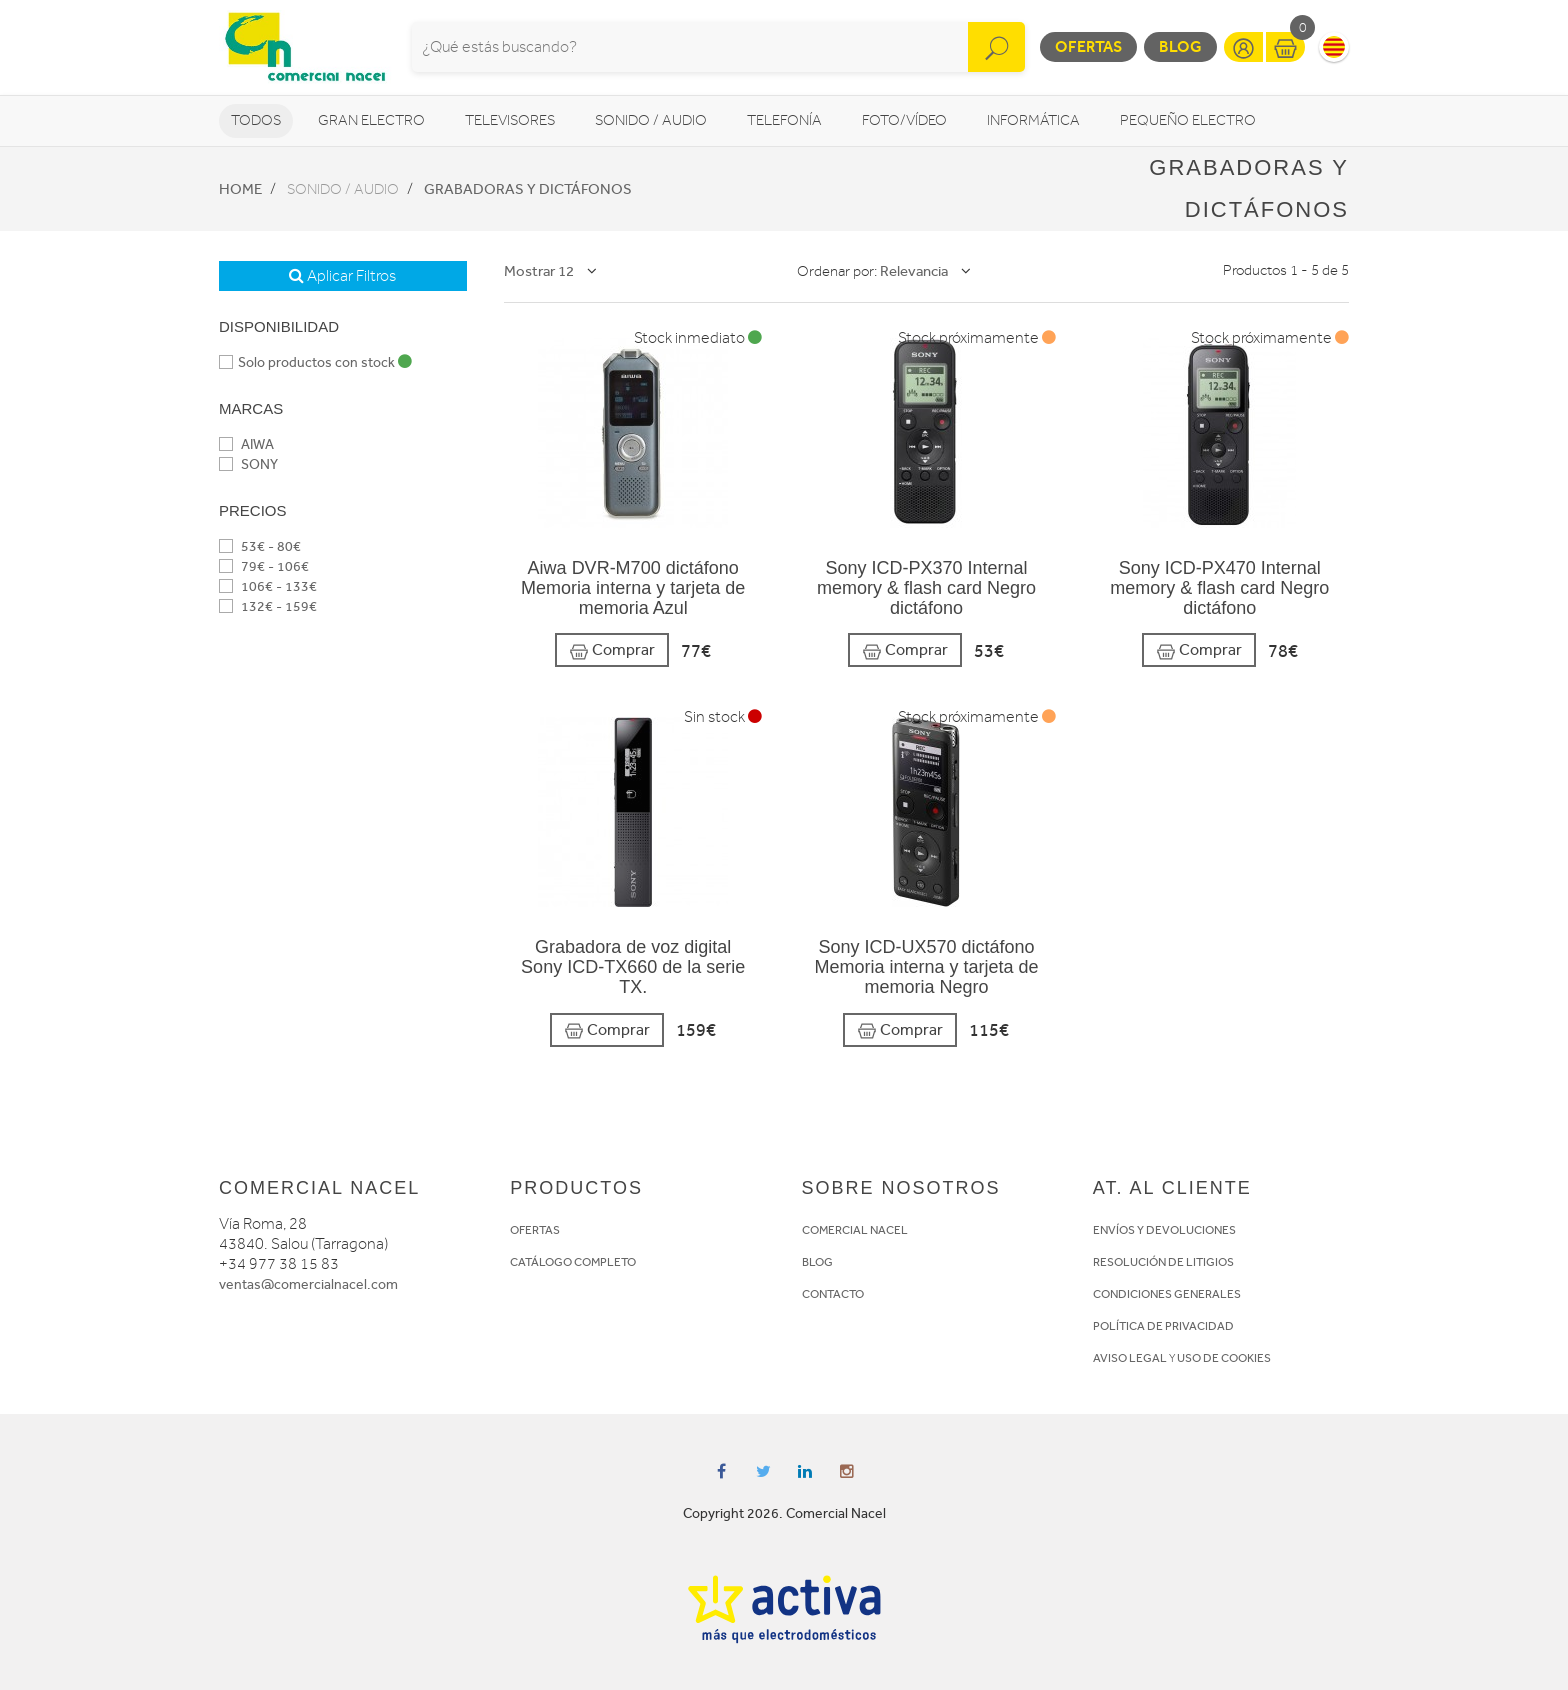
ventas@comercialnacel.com (308, 1284)
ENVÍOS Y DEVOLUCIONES (1164, 1230)
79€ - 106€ (264, 566)
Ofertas (1088, 46)
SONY (248, 464)
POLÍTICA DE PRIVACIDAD (1163, 1326)
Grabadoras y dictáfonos (528, 189)
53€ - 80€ (260, 546)
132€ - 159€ (268, 606)
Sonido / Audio (651, 120)
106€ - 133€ (268, 586)
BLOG (817, 1262)
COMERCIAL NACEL (855, 1230)
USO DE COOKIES (1224, 1358)
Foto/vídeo (904, 120)
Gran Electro (371, 120)
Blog (1180, 46)
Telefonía (784, 120)
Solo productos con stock (315, 362)
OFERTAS (535, 1230)
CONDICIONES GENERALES (1167, 1294)
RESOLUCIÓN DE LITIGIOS (1163, 1262)
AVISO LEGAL (1130, 1358)
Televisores (510, 120)
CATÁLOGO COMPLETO (573, 1262)
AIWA (246, 444)
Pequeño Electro (1188, 120)
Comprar (612, 650)
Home (240, 189)
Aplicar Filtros (342, 276)
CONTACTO (833, 1294)
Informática (1033, 120)
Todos (256, 120)
